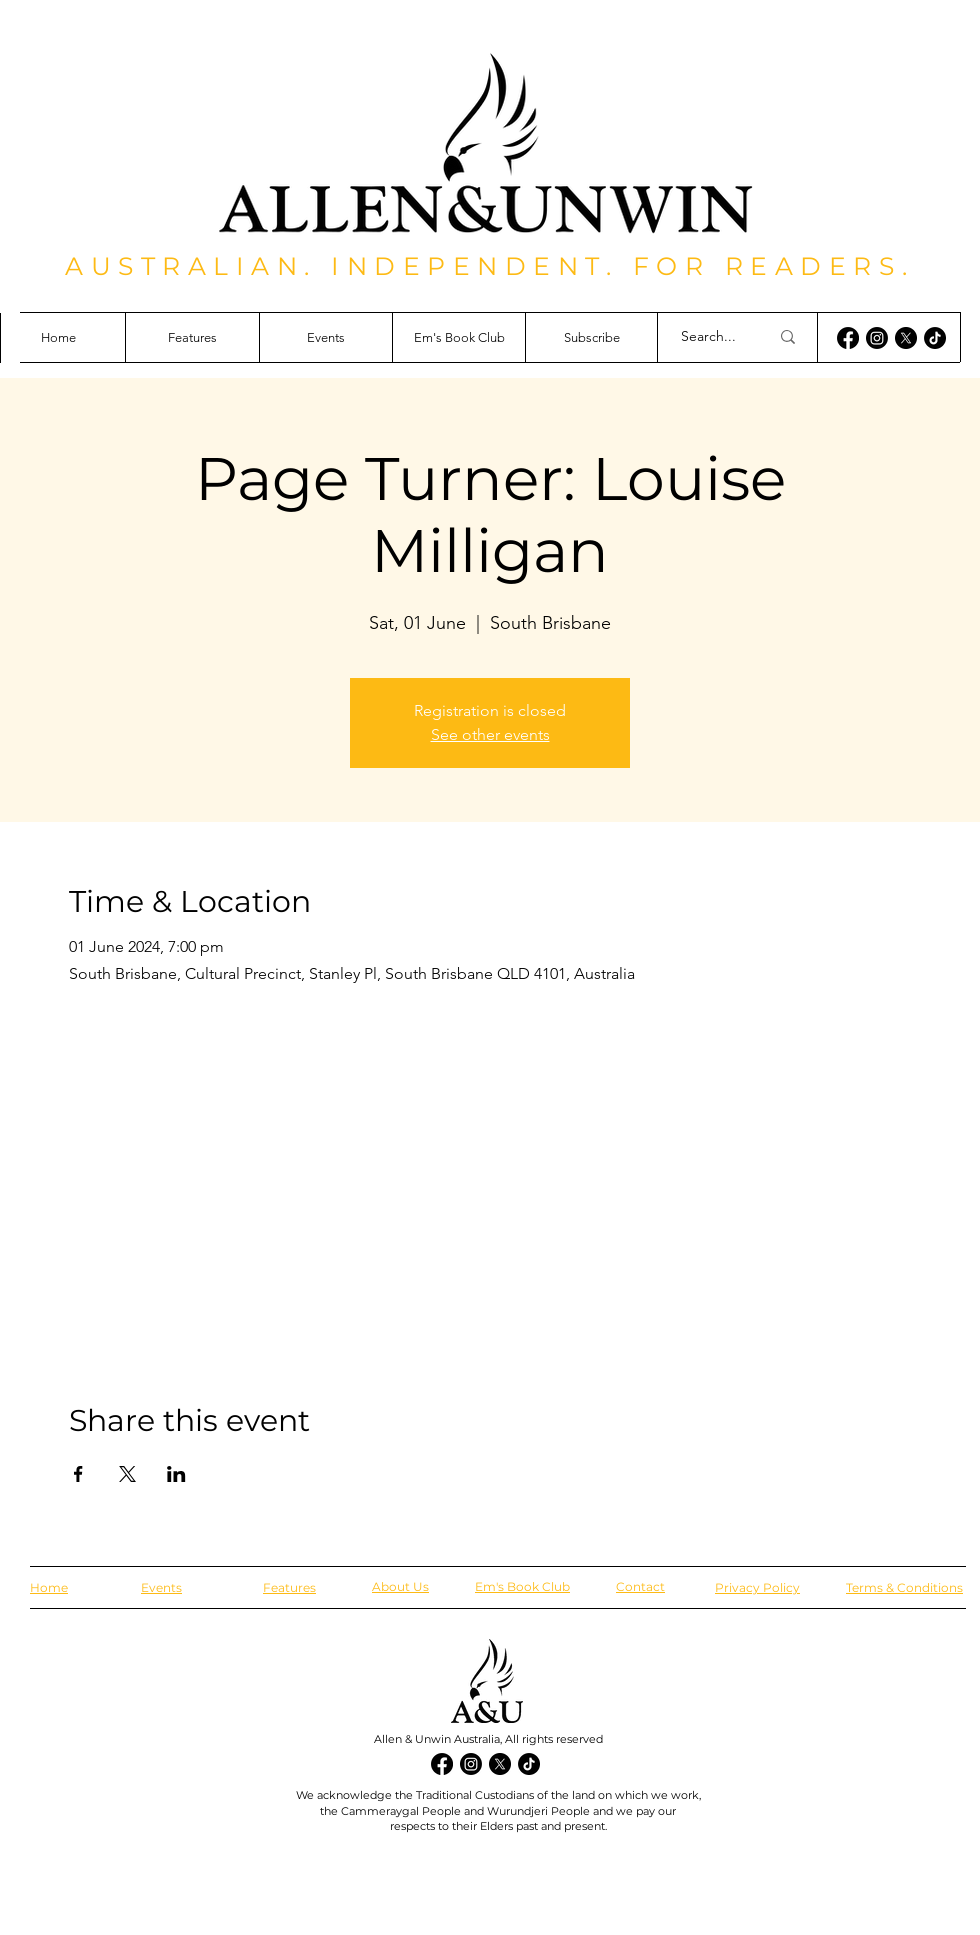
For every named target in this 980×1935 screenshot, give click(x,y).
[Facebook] (848, 338)
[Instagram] (877, 338)
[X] (906, 338)
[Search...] (710, 337)
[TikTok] (935, 338)
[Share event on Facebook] (78, 1474)
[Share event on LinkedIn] (176, 1474)
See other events (490, 734)
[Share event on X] (127, 1474)
